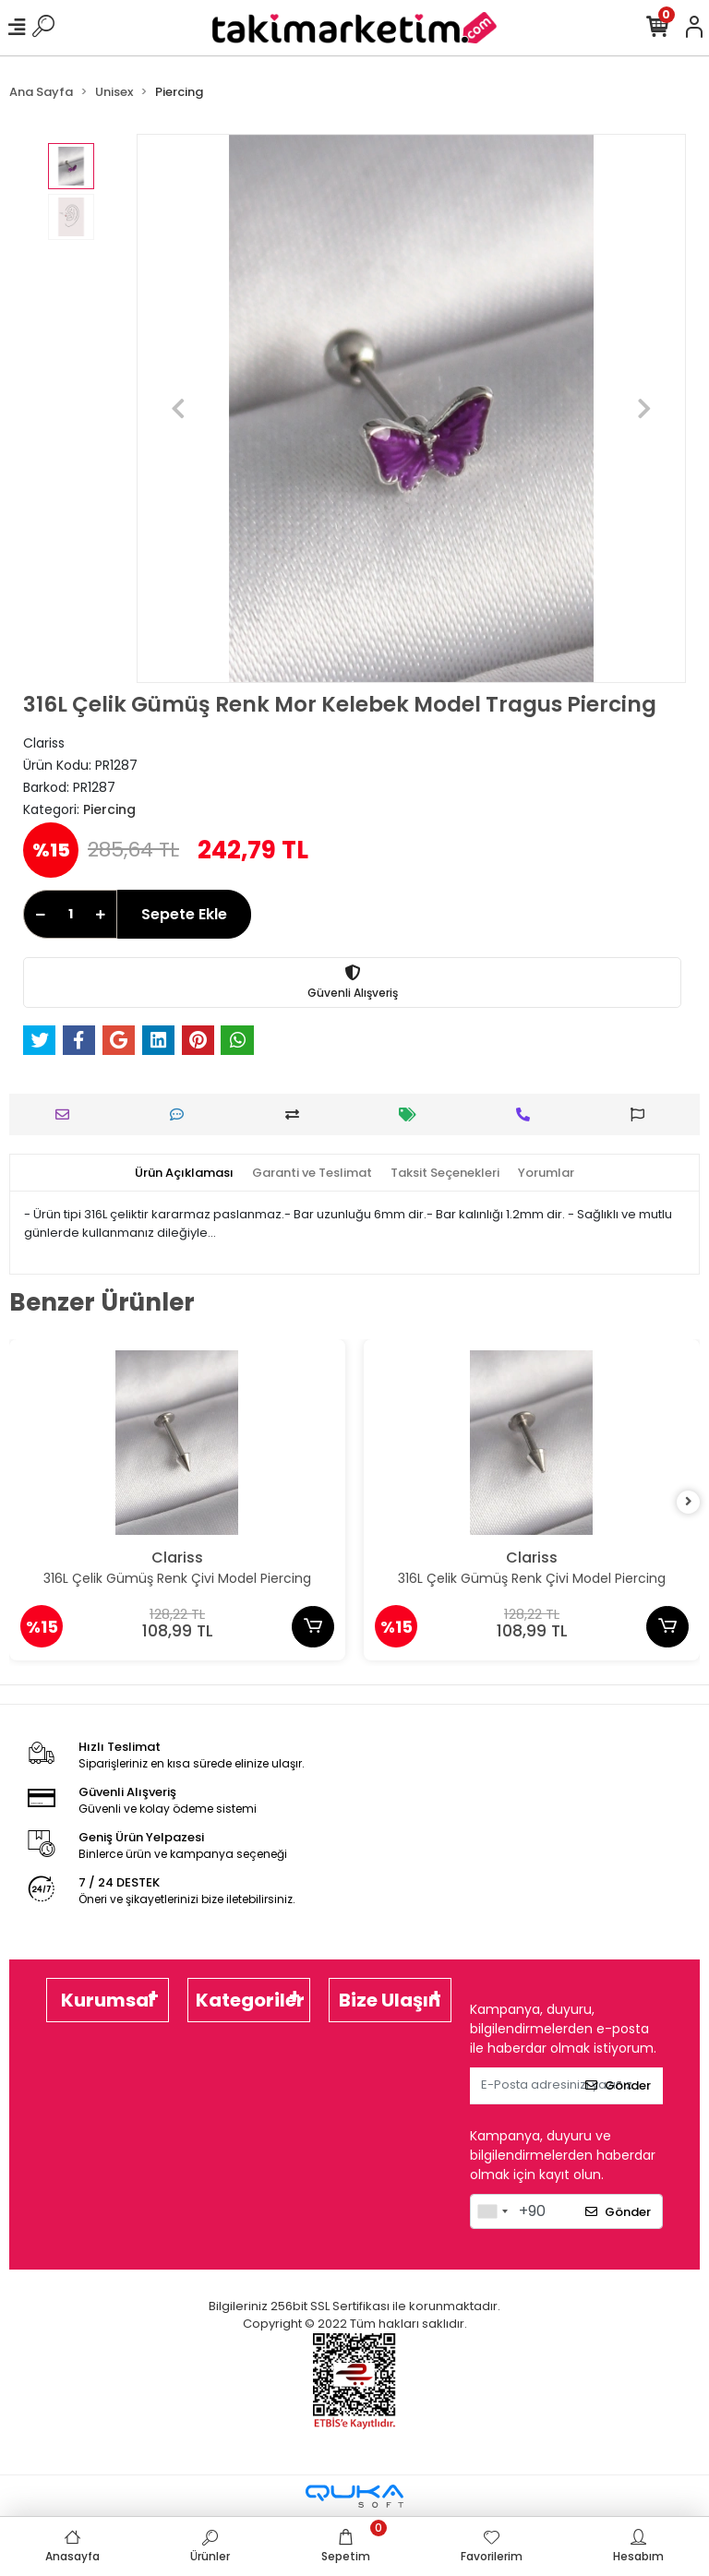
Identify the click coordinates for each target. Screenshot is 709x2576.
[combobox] (492, 2211)
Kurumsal (107, 2000)
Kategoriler (250, 2000)
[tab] (184, 1173)
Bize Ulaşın (389, 2000)
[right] (688, 1502)
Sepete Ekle (184, 914)
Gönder (618, 2085)
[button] (178, 408)
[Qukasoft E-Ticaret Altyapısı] (354, 2496)
